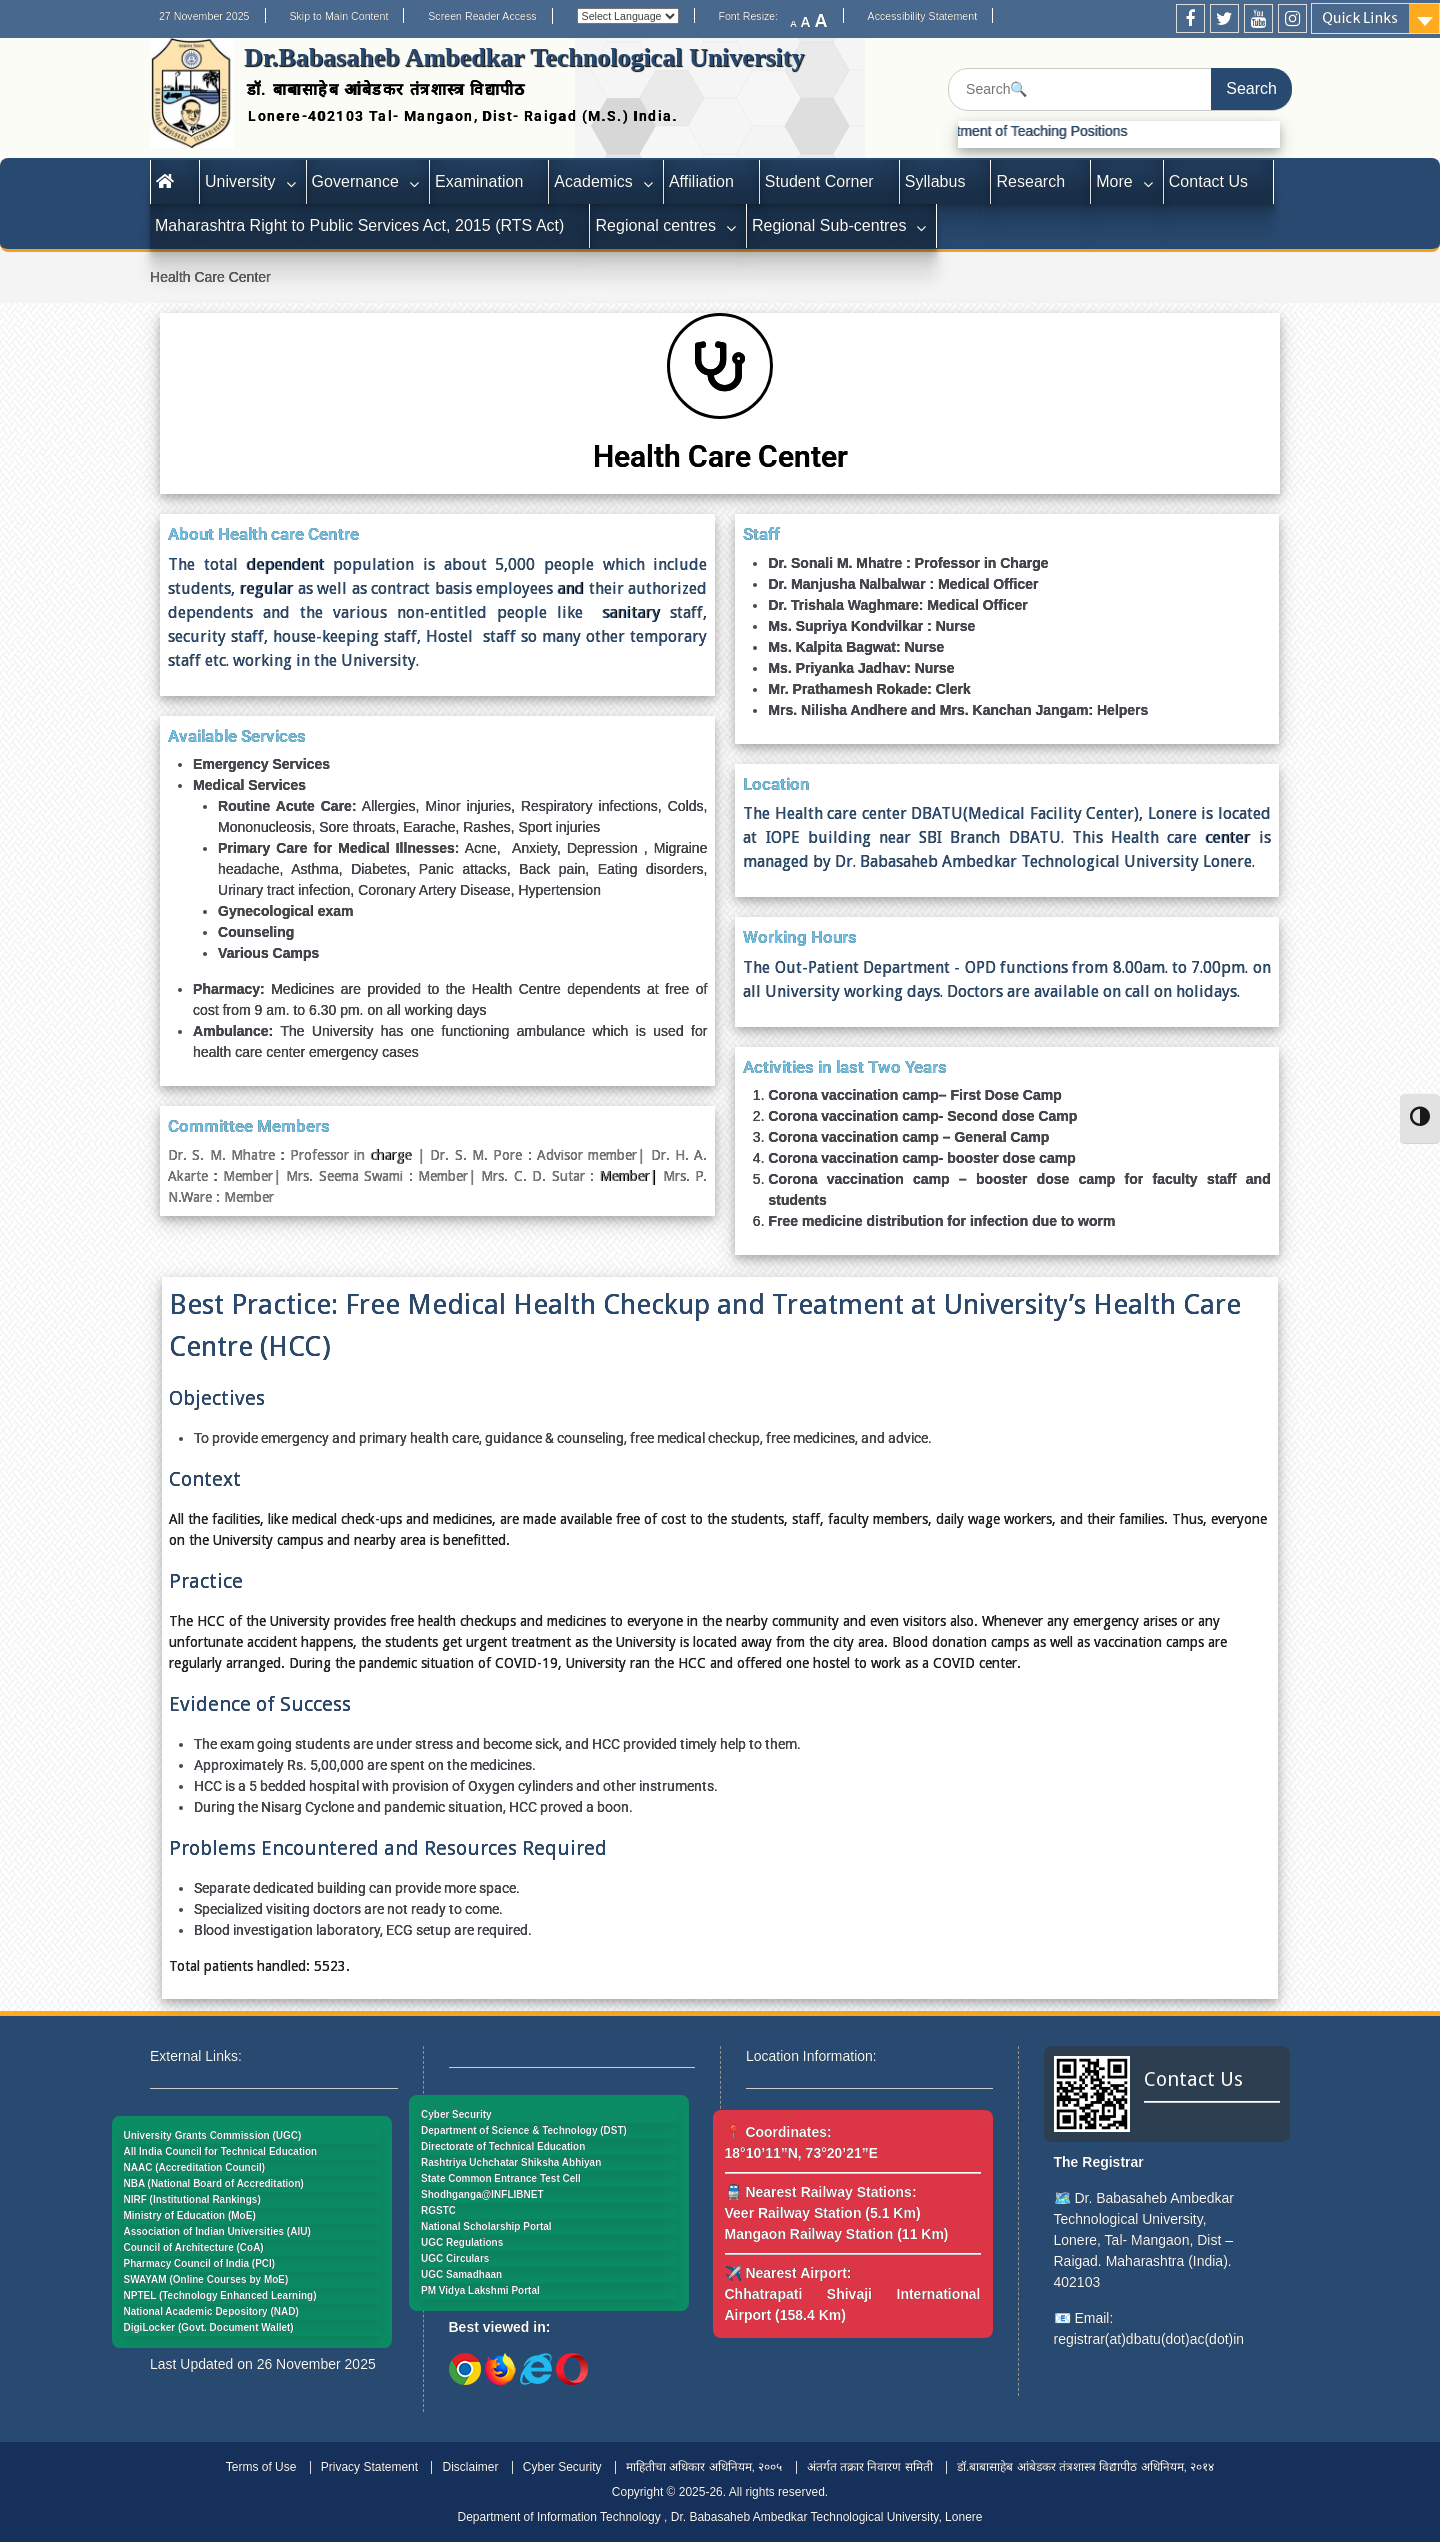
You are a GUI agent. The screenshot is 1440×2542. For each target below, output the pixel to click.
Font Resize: (754, 16)
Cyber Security (456, 2114)
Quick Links (1360, 18)
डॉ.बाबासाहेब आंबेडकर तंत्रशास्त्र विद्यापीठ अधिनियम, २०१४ (1085, 2467)
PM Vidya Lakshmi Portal (480, 2290)
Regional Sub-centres (829, 225)
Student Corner (819, 181)
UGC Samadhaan (461, 2274)
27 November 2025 (204, 16)
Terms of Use (261, 2467)
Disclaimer (470, 2467)
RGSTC (438, 2210)
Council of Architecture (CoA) (194, 2247)
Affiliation (701, 181)
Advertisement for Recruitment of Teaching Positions (986, 131)
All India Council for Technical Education (221, 2151)
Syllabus (935, 181)
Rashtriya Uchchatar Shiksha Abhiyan (511, 2162)
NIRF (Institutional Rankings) (192, 2199)
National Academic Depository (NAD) (211, 2311)
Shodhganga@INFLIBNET (482, 2194)
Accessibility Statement (923, 16)
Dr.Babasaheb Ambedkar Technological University (524, 57)
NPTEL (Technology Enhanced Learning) (220, 2295)
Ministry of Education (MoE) (190, 2215)
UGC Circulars (455, 2258)
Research (1030, 181)
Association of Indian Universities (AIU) (217, 2231)
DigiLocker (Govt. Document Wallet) (209, 2327)
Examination (479, 181)
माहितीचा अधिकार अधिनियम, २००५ (704, 2467)
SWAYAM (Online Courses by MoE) (206, 2279)
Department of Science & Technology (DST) (524, 2130)
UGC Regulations (462, 2242)
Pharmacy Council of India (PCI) (200, 2263)
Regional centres (655, 225)
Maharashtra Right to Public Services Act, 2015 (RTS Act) (359, 225)
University (240, 181)
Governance (355, 181)
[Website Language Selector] (628, 16)
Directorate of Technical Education (503, 2146)
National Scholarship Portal (486, 2226)
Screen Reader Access (482, 16)
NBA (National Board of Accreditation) (214, 2183)
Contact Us (1208, 181)
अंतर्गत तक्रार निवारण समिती (870, 2467)
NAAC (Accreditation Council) (195, 2167)
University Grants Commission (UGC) (213, 2135)
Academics (593, 181)
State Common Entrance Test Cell (501, 2178)
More (1114, 181)
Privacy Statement (369, 2467)
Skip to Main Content (338, 16)
